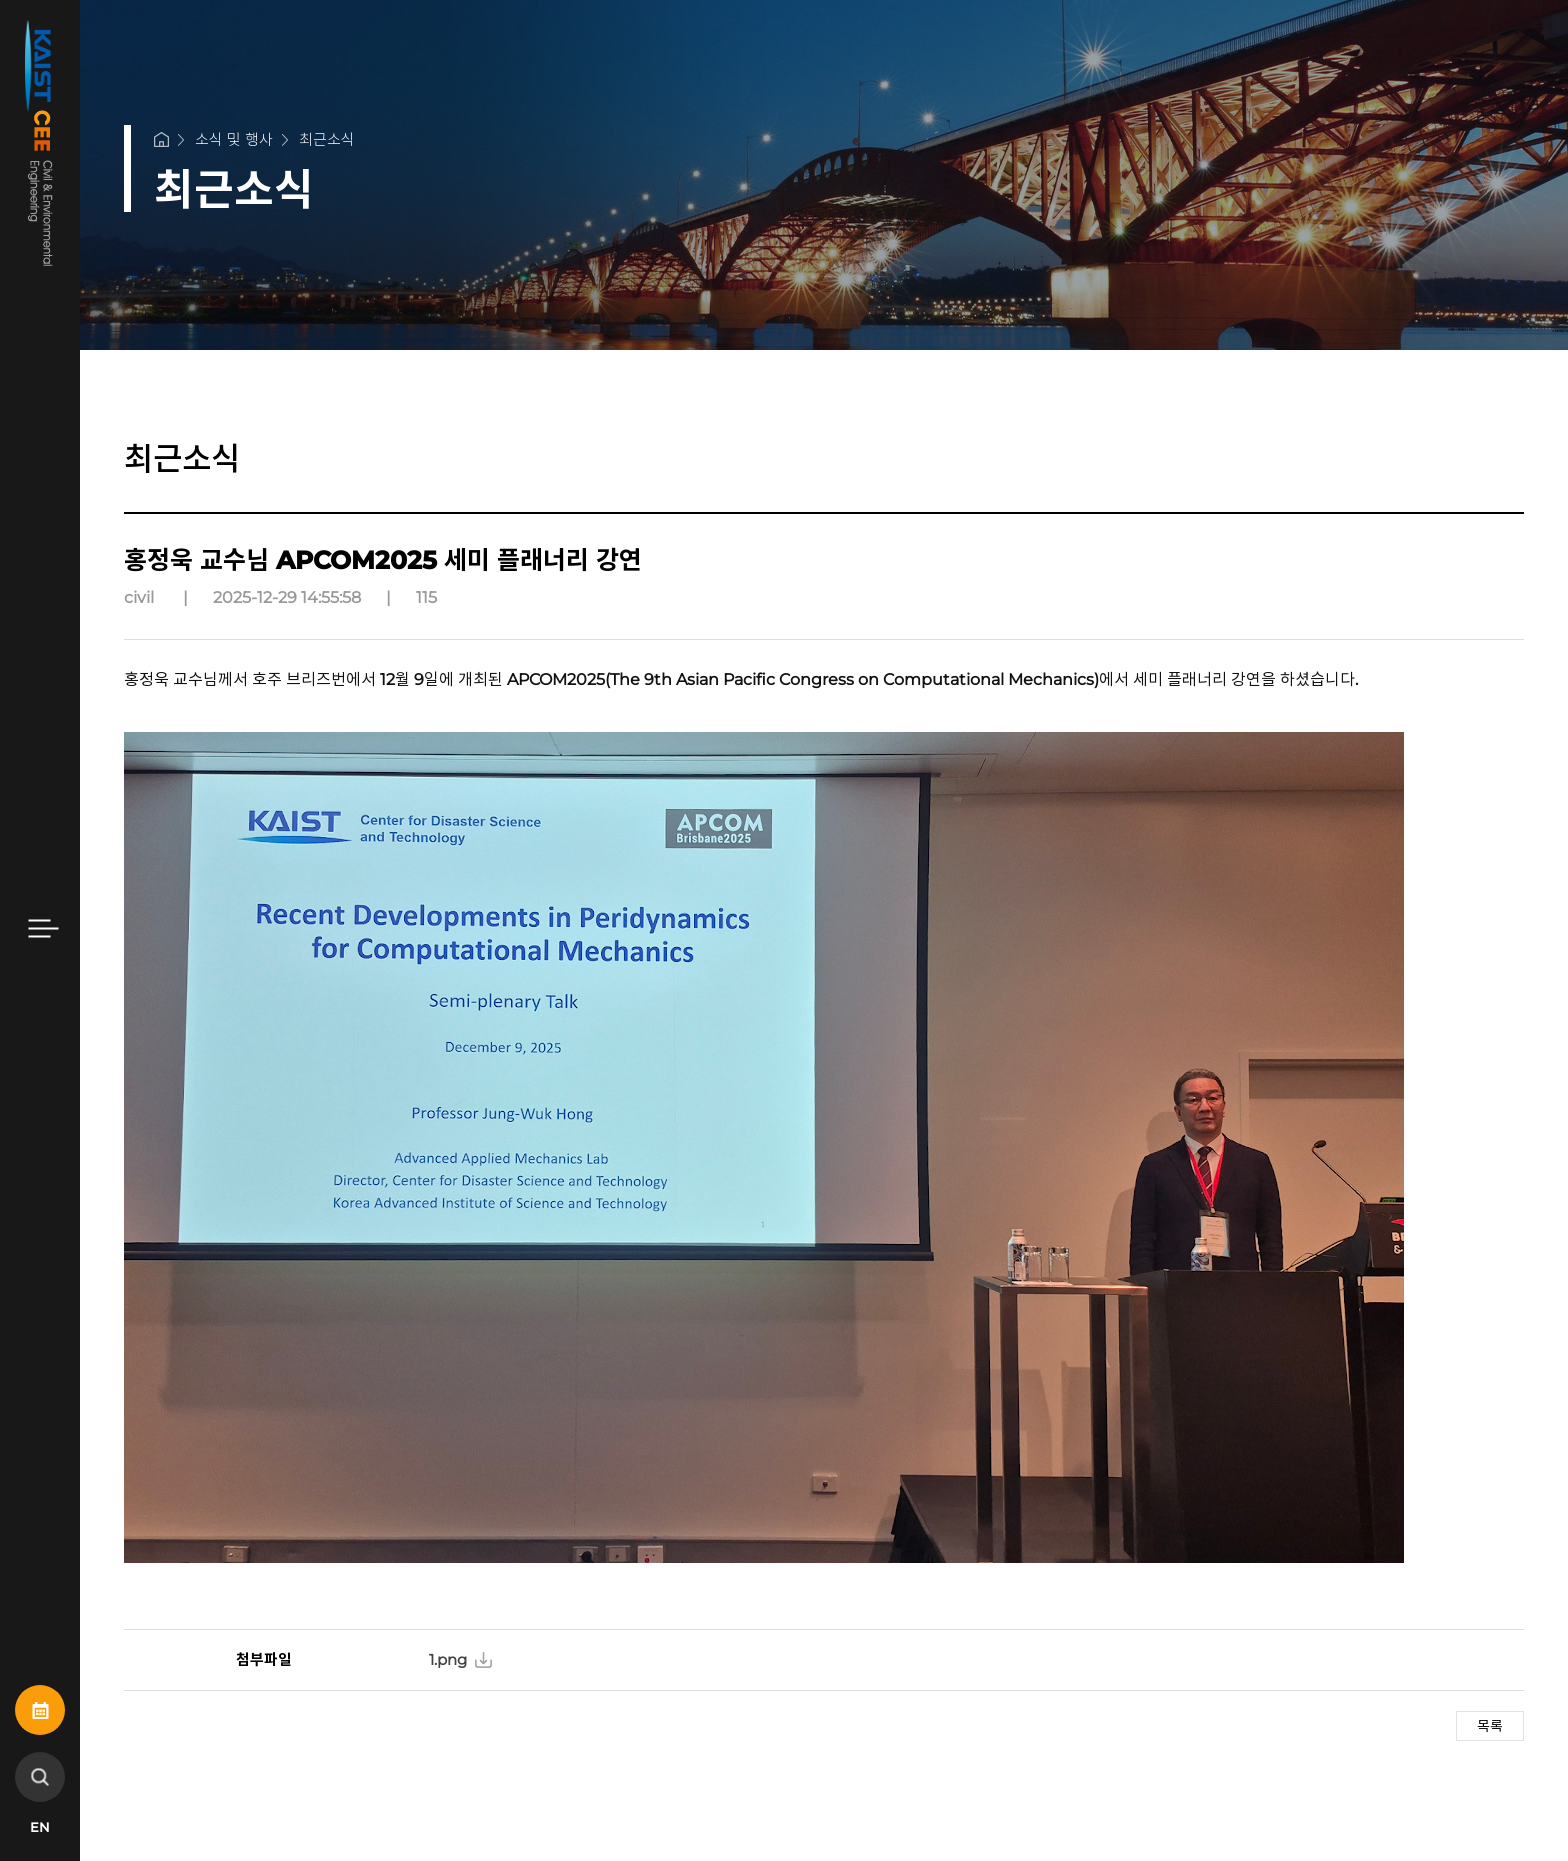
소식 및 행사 (234, 139)
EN (40, 1827)
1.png (448, 1659)
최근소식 (327, 139)
